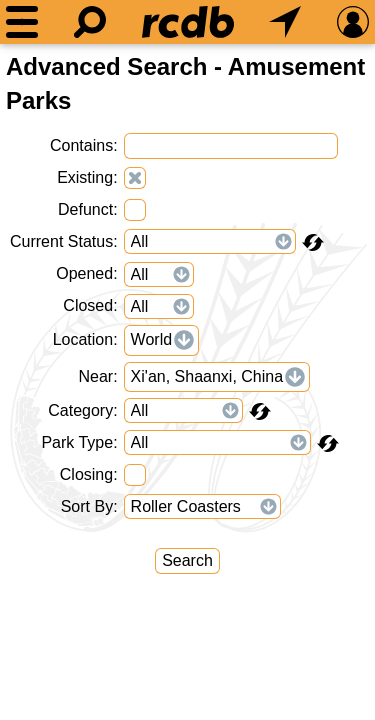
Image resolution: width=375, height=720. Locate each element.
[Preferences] (353, 22)
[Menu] (22, 22)
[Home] (188, 22)
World (152, 339)
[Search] (90, 22)
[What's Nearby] (285, 22)
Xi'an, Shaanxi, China (207, 376)
